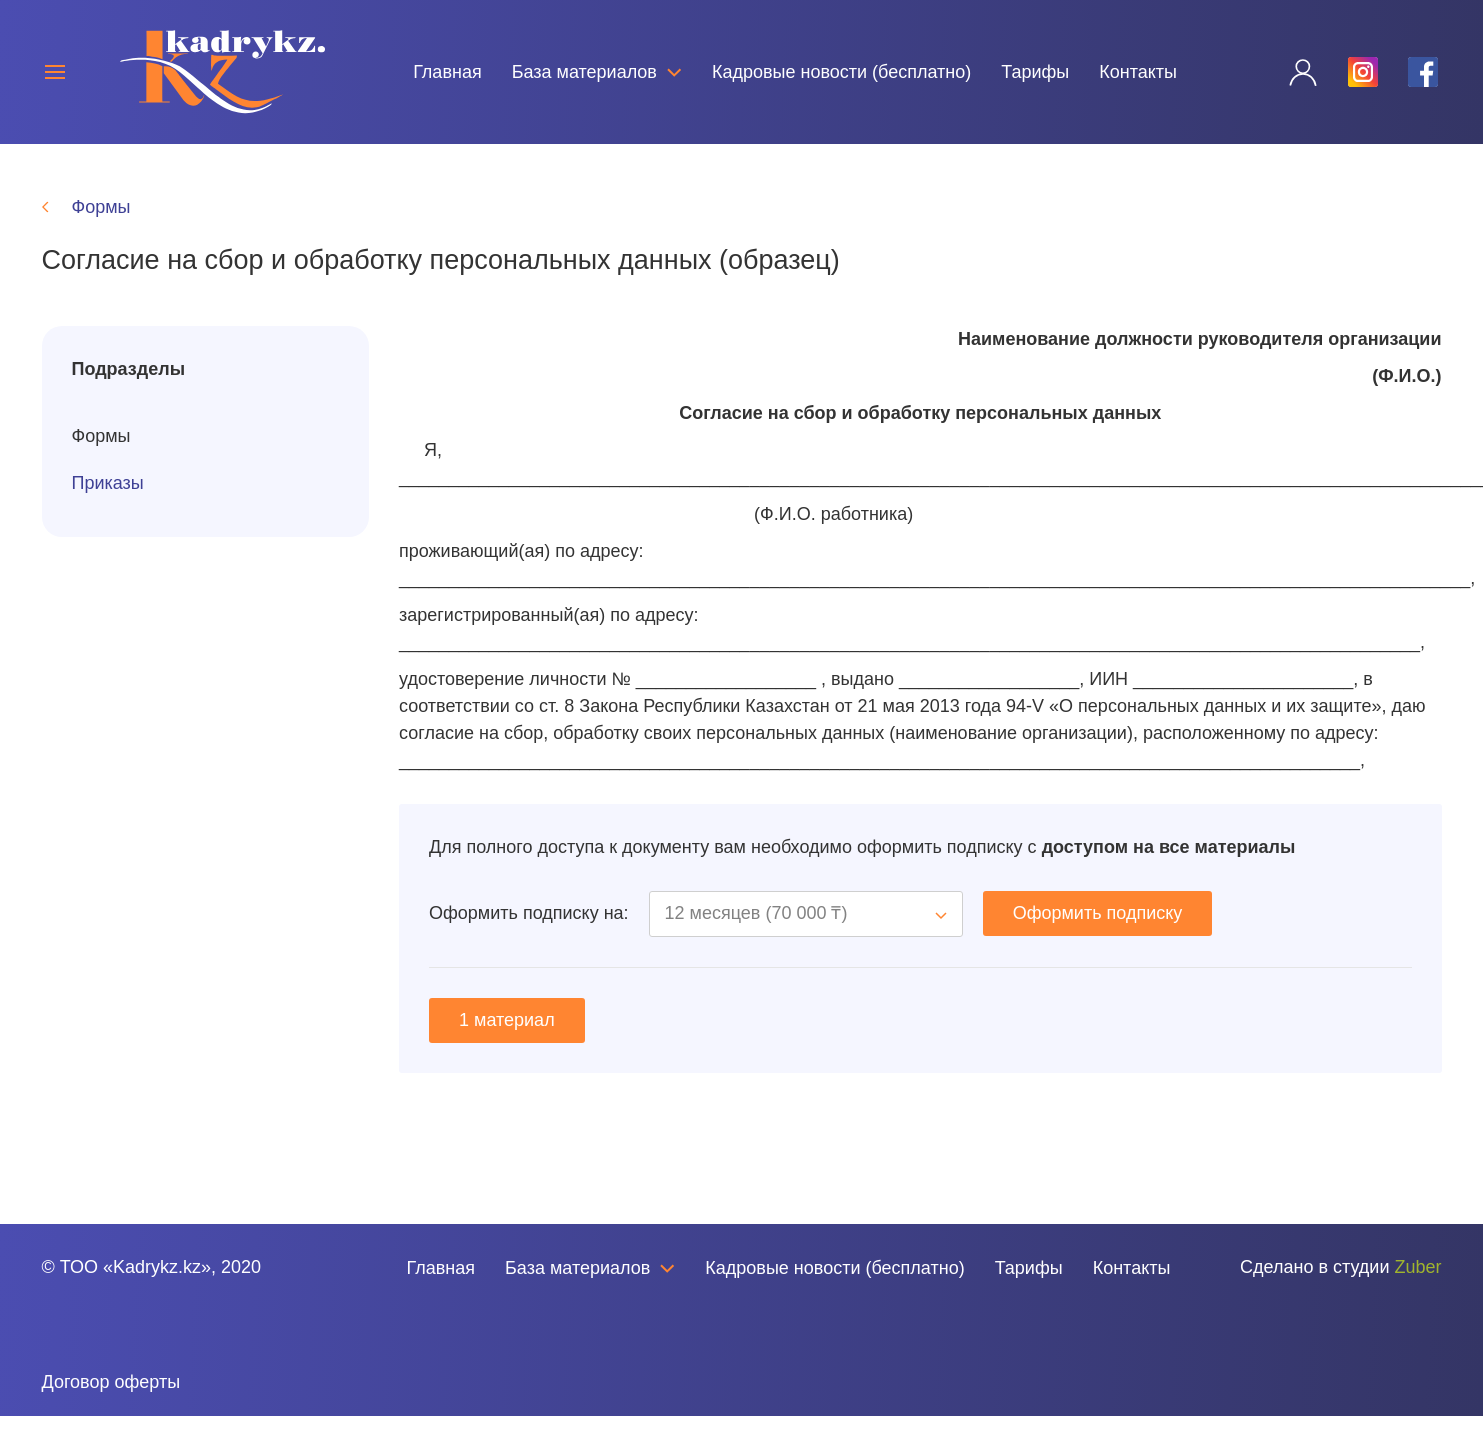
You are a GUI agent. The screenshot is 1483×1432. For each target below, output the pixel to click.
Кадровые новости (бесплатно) (841, 72)
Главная (447, 72)
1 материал (507, 1036)
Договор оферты (111, 1398)
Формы (101, 452)
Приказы (108, 499)
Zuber (1417, 1283)
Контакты (1138, 72)
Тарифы (1035, 72)
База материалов (597, 72)
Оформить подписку (1098, 929)
